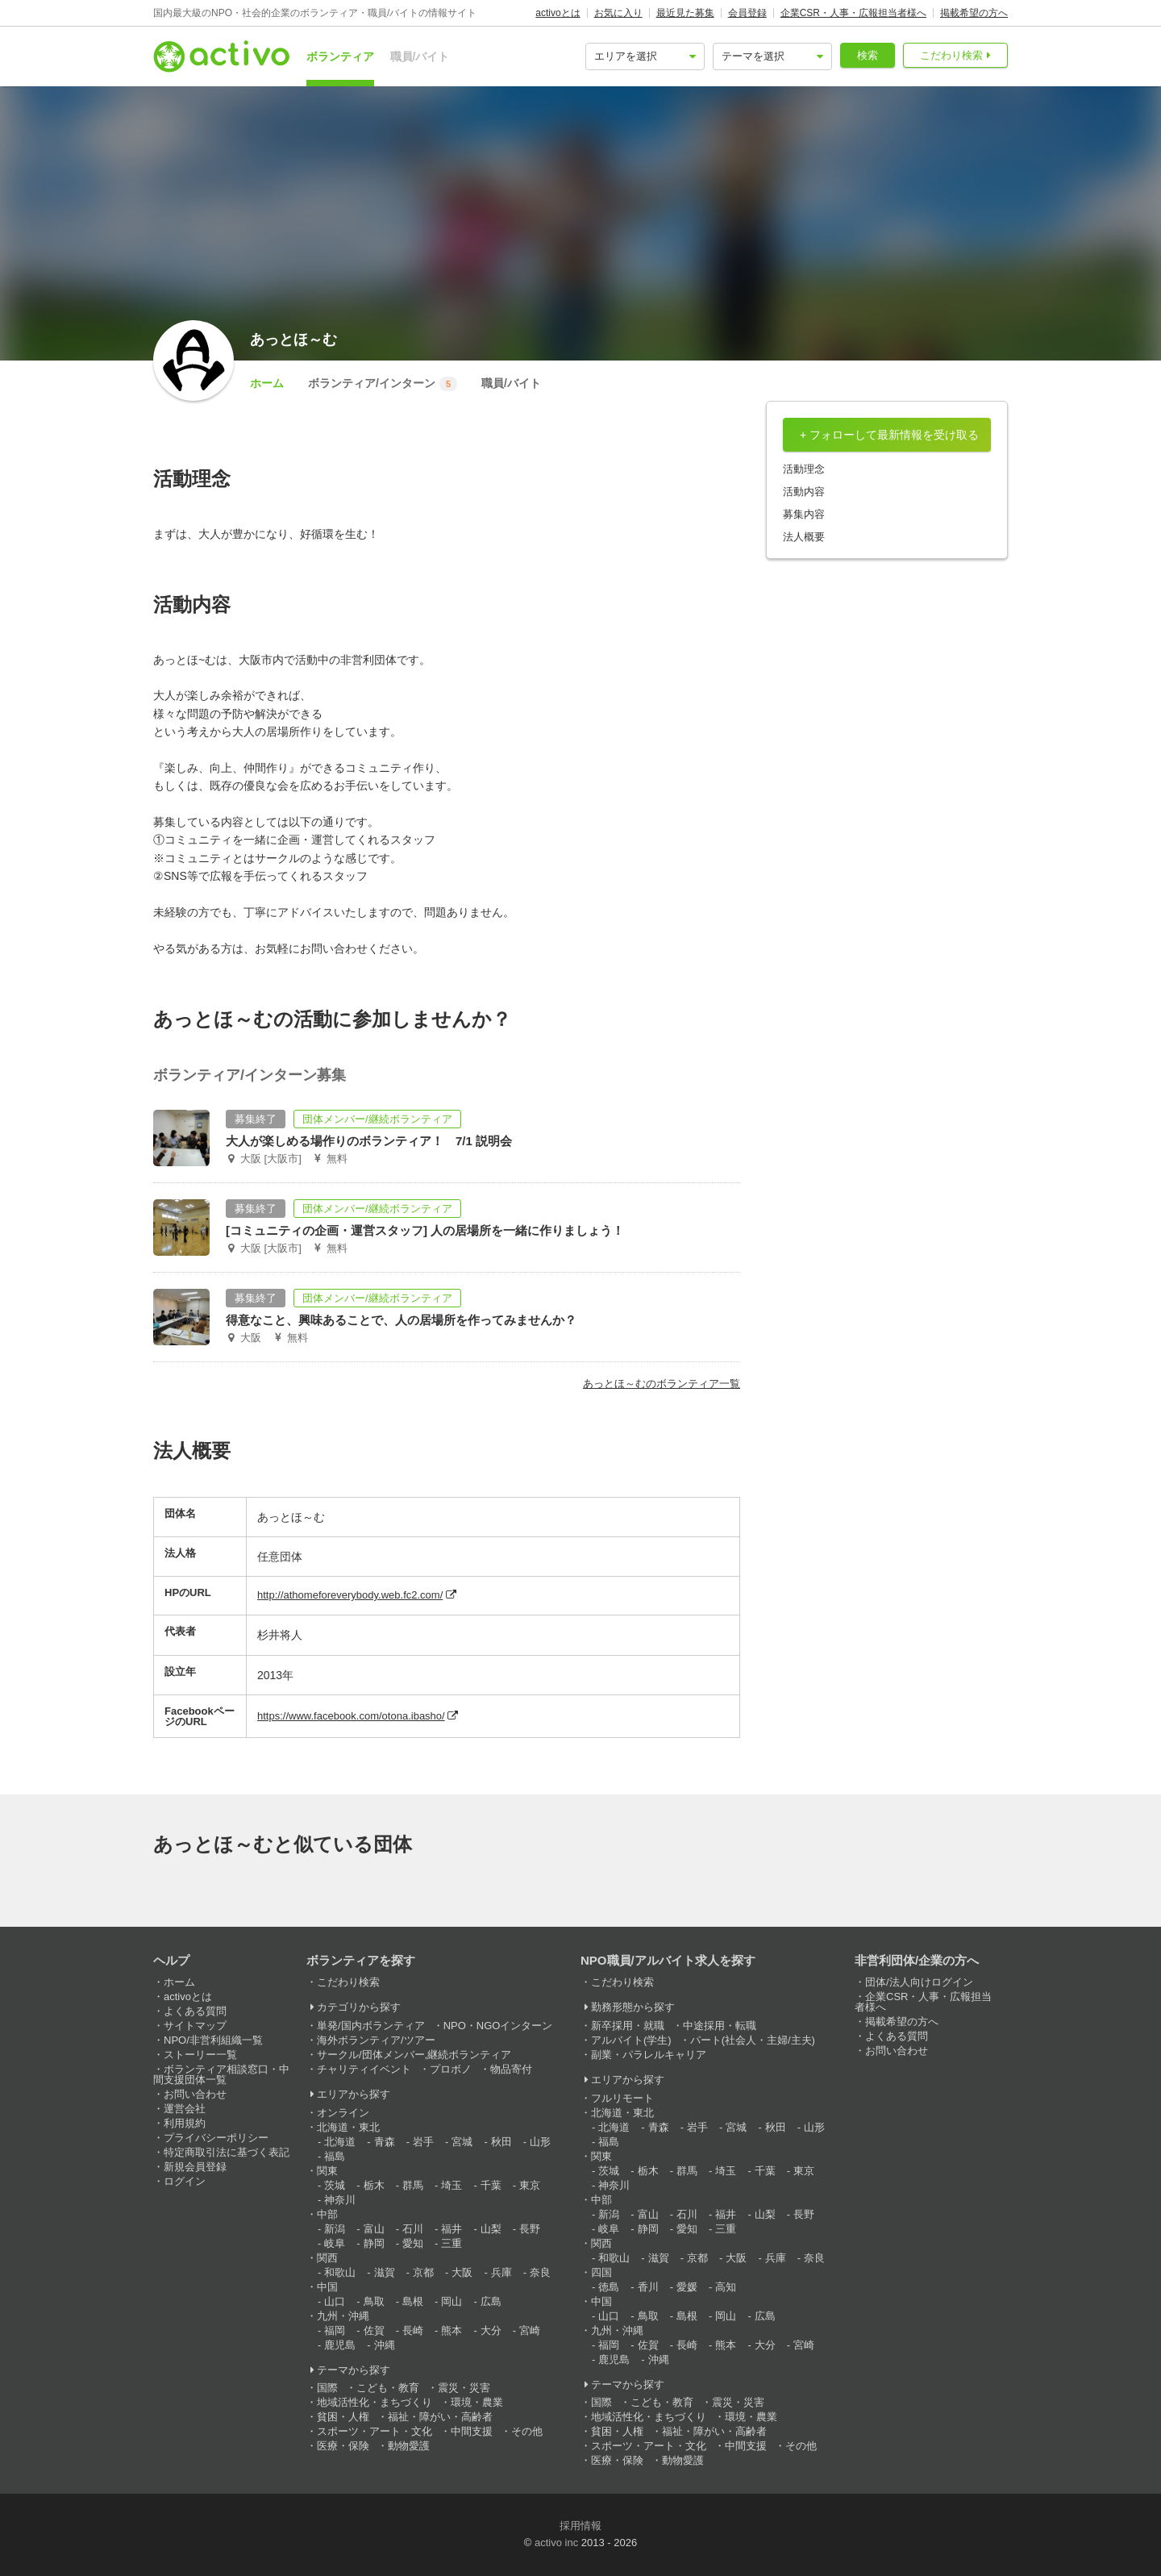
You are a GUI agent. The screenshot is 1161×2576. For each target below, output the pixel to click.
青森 (384, 2142)
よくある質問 (195, 2011)
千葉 (491, 2185)
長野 (529, 2229)
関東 (327, 2171)
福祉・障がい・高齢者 (440, 2417)
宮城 (462, 2142)
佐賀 (374, 2330)
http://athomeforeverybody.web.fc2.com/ (350, 1595)
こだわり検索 (951, 55)
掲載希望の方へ (974, 13)
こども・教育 (387, 2388)
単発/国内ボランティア (371, 2026)
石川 (412, 2229)
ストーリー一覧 (200, 2055)
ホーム (267, 383)
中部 (327, 2214)
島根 (412, 2301)
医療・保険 (343, 2446)
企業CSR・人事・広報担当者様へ (853, 13)
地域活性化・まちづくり (374, 2402)
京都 (423, 2272)
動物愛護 (409, 2446)
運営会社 (185, 2109)
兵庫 (501, 2272)
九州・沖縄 (343, 2316)
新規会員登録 (195, 2167)
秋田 (501, 2142)
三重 (451, 2243)
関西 (327, 2258)
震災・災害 (464, 2388)
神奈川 (340, 2200)
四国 (601, 2272)
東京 (529, 2185)
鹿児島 (340, 2345)
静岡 (374, 2243)
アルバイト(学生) (631, 2040)
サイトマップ (195, 2026)
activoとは (557, 13)
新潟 (334, 2229)
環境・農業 (477, 2402)
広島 (491, 2301)
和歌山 (340, 2272)
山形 (540, 2142)
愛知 (412, 2243)
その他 (527, 2431)
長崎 (412, 2330)
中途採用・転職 (719, 2026)
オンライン (343, 2113)
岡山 (451, 2301)
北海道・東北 (348, 2127)
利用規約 (185, 2123)
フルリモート (622, 2098)
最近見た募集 (685, 13)
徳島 (608, 2287)
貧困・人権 (343, 2417)
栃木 (374, 2185)
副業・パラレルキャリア (648, 2055)
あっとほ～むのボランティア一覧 (661, 1383)
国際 (327, 2388)
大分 (491, 2330)
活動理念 (804, 469)
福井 (451, 2229)
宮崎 (529, 2330)
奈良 (540, 2272)
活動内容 (804, 491)
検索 (867, 55)
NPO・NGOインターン (498, 2026)
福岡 (334, 2330)
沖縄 (384, 2345)
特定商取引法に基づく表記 (226, 2152)
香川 (648, 2287)
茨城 (334, 2185)
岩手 (423, 2142)
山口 (334, 2301)
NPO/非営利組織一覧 (213, 2040)
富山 (374, 2229)
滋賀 (384, 2272)
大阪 (462, 2272)
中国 (327, 2287)
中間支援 (472, 2431)
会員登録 (747, 13)
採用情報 (580, 2526)
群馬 (412, 2185)
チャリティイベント (364, 2069)
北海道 (340, 2142)
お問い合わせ (195, 2094)
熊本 (451, 2330)
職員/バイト (420, 56)
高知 (725, 2287)
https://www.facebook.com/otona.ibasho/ (351, 1716)
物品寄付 (511, 2069)
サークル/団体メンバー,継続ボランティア (414, 2055)
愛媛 (686, 2287)
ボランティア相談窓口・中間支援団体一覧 (221, 2074)
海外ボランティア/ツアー (376, 2040)
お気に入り (618, 13)
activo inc (556, 2542)
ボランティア (340, 56)
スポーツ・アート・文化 (374, 2431)
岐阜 (334, 2243)
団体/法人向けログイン (919, 1982)
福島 (334, 2156)
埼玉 (451, 2185)
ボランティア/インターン (382, 384)
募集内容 (804, 514)
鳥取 (374, 2301)
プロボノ (451, 2069)
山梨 (491, 2229)
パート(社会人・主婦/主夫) (752, 2040)
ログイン (185, 2181)
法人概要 (804, 536)
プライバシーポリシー (216, 2138)
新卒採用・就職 (627, 2026)
